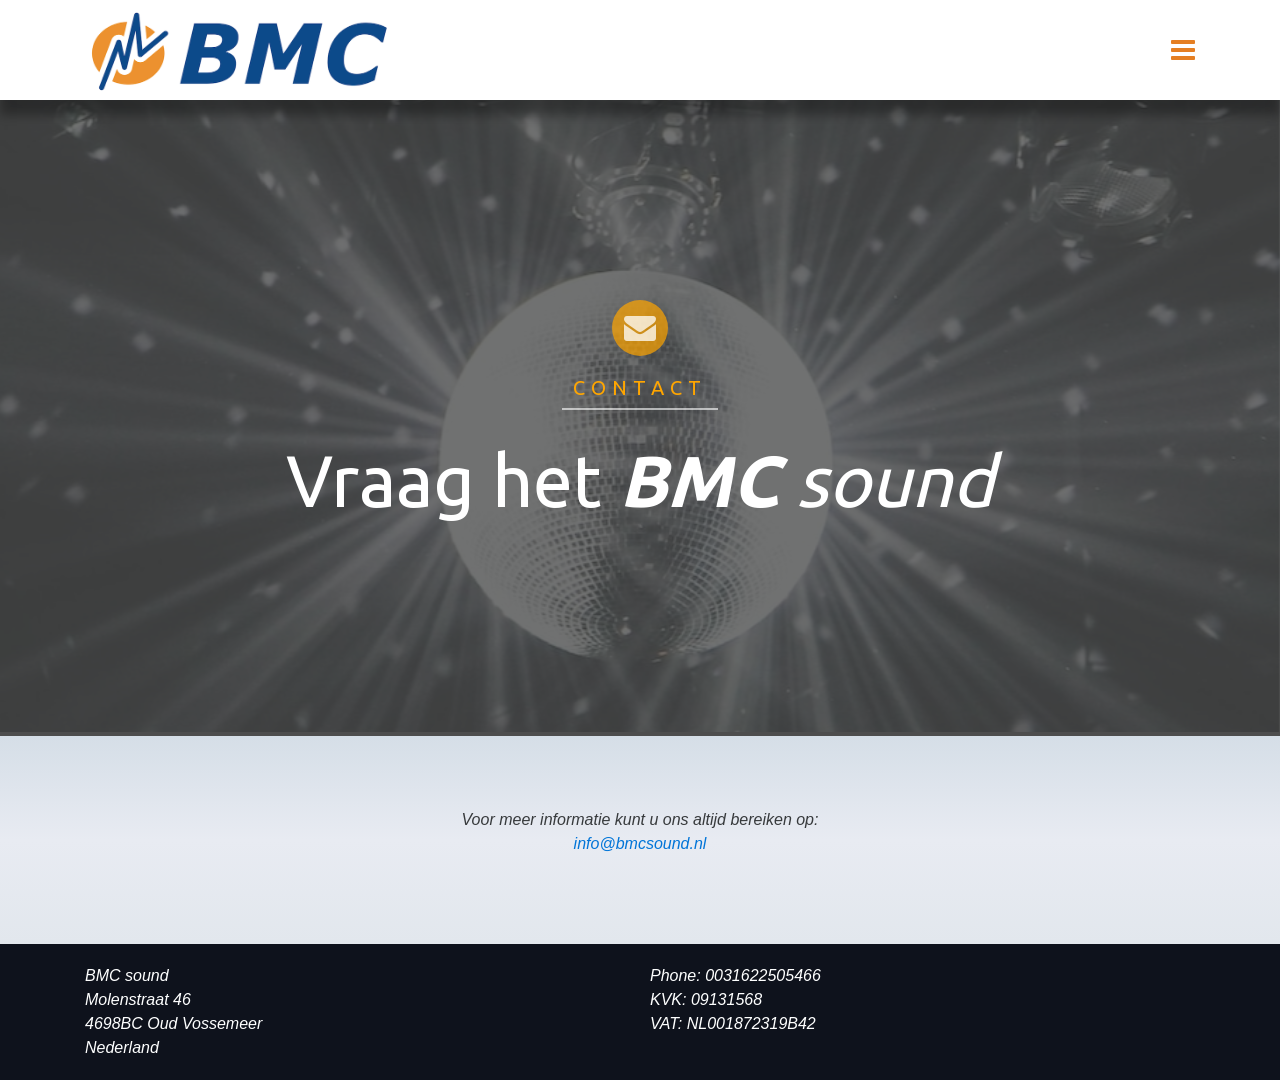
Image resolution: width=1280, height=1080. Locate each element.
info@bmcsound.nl (640, 843)
